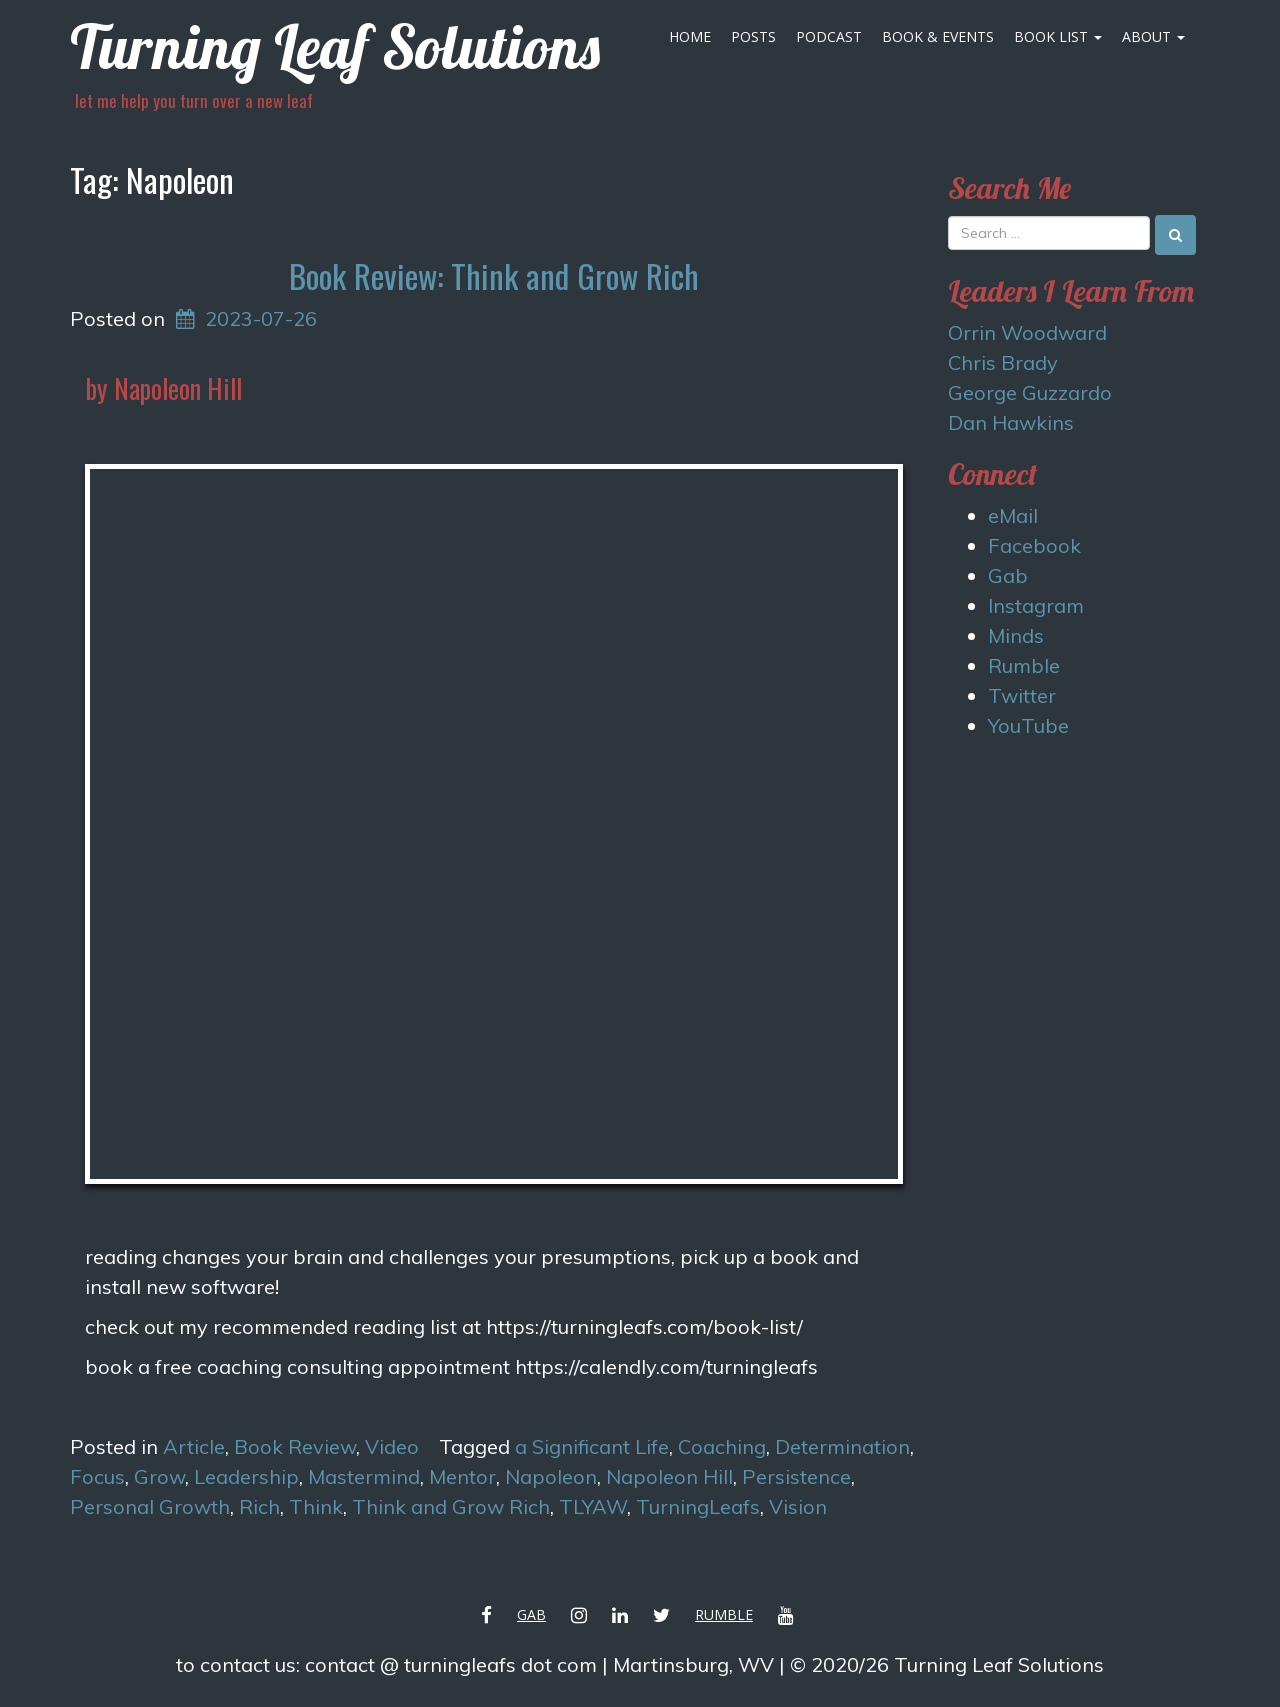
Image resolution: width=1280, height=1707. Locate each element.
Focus (97, 1476)
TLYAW (593, 1506)
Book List (1058, 36)
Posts (753, 36)
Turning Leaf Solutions (335, 46)
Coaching (722, 1446)
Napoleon (551, 1476)
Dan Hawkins (1011, 422)
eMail (1013, 515)
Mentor (462, 1476)
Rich (259, 1506)
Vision (798, 1506)
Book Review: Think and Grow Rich (494, 275)
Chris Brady (1003, 362)
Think (316, 1506)
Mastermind (364, 1476)
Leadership (246, 1476)
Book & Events (938, 36)
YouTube (1028, 725)
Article (194, 1446)
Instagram (1036, 605)
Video (392, 1446)
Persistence (796, 1476)
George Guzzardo (1030, 392)
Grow (159, 1476)
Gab (1008, 575)
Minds (1016, 635)
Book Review (295, 1446)
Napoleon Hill (669, 1476)
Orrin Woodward (1027, 332)
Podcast (829, 36)
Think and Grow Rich (451, 1506)
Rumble (1024, 665)
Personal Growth (150, 1506)
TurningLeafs (698, 1506)
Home (690, 36)
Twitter (1022, 695)
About (1153, 36)
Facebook (1034, 545)
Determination (842, 1446)
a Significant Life (592, 1446)
